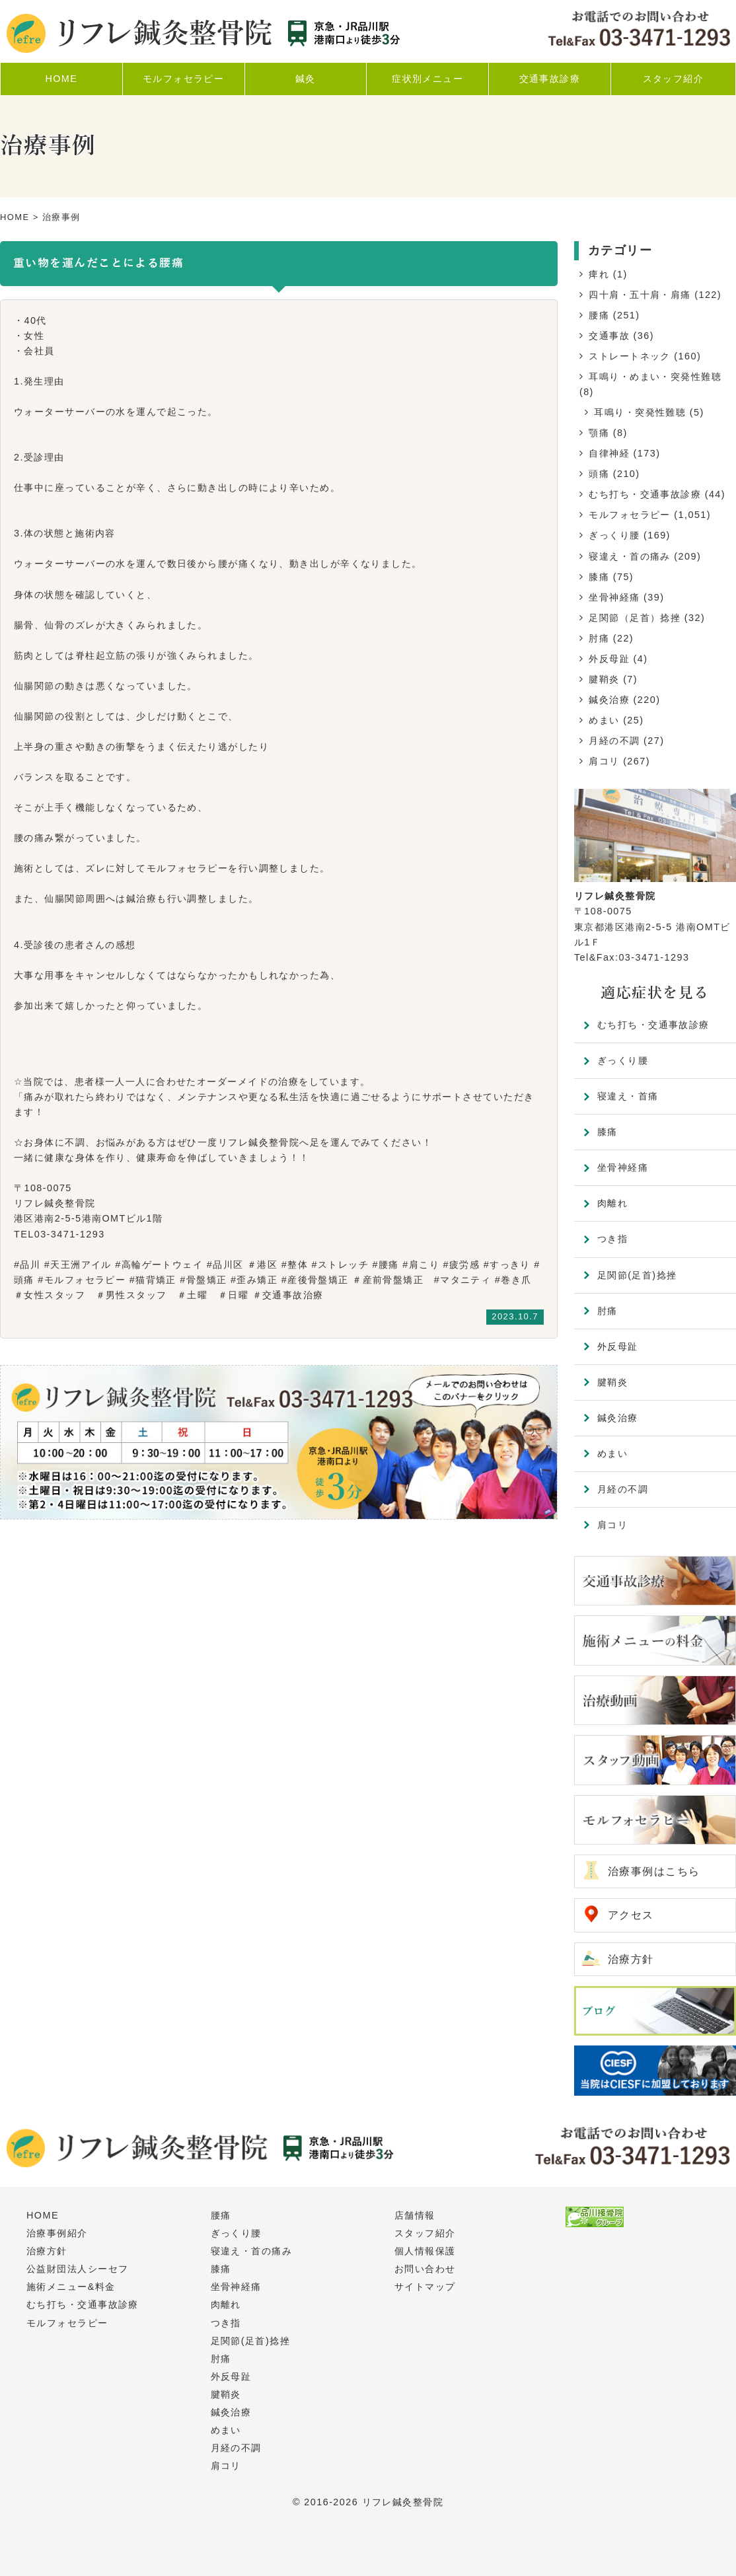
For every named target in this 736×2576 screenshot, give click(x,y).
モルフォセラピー (630, 514)
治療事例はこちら (654, 1871)
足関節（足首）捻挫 (635, 617)
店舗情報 (414, 2215)
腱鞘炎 (604, 679)
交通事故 (609, 335)
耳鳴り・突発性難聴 (640, 412)
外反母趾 (609, 658)
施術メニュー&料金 (71, 2286)
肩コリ (604, 761)
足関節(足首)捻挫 (637, 1275)
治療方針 (631, 1959)
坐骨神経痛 (614, 597)
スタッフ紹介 (425, 2233)
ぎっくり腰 (614, 535)
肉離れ (612, 1203)
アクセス (631, 1915)
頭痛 (599, 473)
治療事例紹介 (57, 2233)
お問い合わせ (425, 2268)
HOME (15, 217)
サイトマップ (425, 2286)
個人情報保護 (425, 2251)
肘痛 (599, 638)
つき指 (612, 1238)
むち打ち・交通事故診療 (645, 494)
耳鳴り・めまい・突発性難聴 (655, 376)
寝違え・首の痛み (630, 556)
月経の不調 (614, 740)
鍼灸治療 (609, 699)
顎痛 (599, 432)
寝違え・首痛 (628, 1096)
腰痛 (599, 315)
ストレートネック (630, 356)
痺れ (599, 274)
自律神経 (609, 453)
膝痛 (599, 576)
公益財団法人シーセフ (77, 2268)
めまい (604, 720)
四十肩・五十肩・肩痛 (639, 294)
